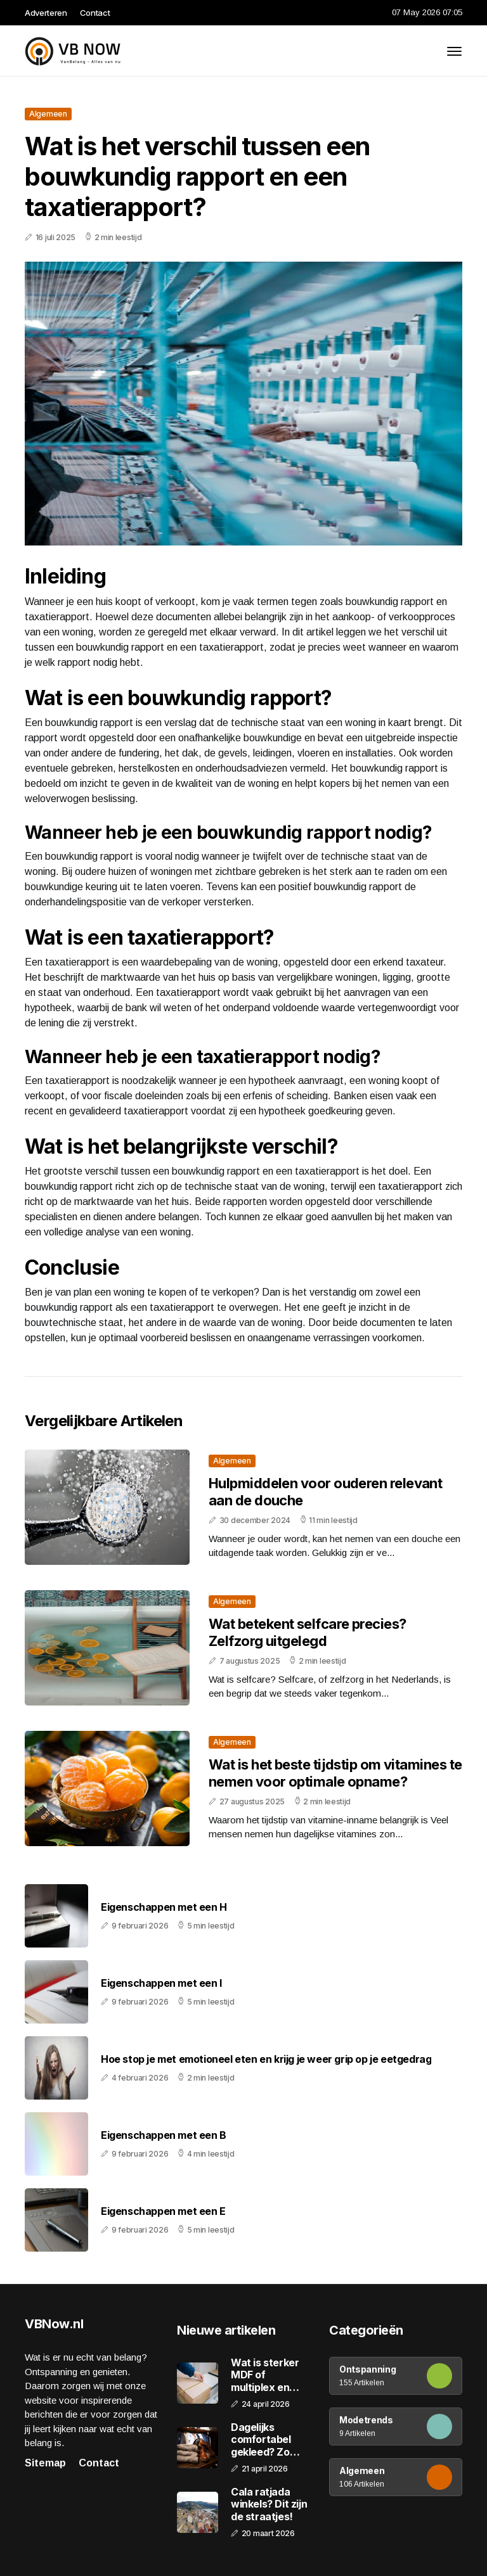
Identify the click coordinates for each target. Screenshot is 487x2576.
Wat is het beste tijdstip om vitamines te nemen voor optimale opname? (335, 1772)
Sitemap (45, 2463)
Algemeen (48, 113)
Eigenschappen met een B (163, 2135)
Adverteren (46, 13)
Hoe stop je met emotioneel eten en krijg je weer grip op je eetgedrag (266, 2059)
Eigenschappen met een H (164, 1907)
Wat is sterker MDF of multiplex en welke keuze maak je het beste (265, 2375)
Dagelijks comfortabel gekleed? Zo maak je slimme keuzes (267, 2439)
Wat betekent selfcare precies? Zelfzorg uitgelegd (307, 1632)
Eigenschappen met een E (163, 2211)
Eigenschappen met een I (161, 1983)
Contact (95, 13)
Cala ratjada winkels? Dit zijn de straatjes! (269, 2504)
